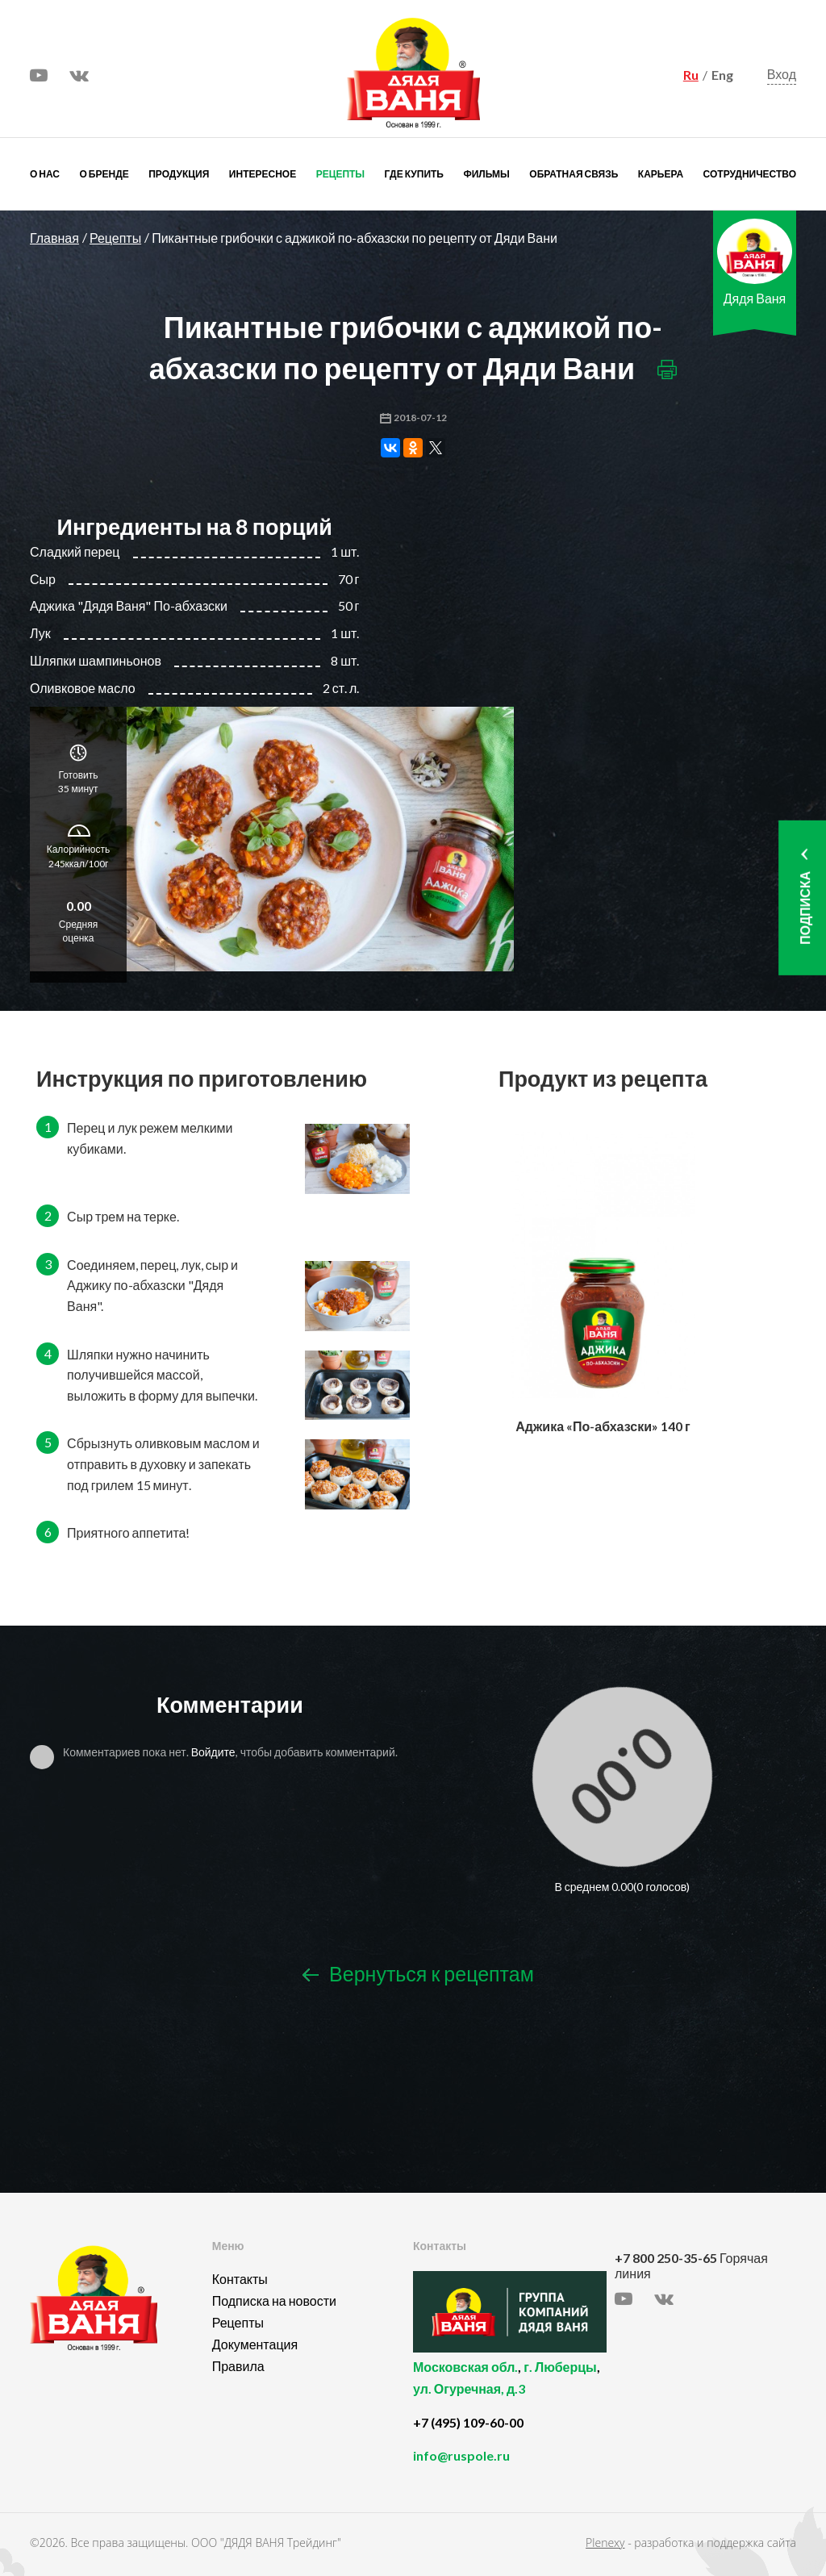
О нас (45, 174)
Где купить (414, 174)
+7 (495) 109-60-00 (468, 2422)
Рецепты (340, 174)
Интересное (262, 174)
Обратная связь (573, 174)
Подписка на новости (274, 2300)
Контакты (240, 2278)
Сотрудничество (749, 174)
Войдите (213, 1752)
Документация (255, 2344)
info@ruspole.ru (461, 2455)
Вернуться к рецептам (417, 1974)
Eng (722, 74)
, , (510, 2387)
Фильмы (486, 174)
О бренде (104, 174)
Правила (238, 2366)
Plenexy (605, 2542)
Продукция (178, 174)
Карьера (660, 174)
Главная (54, 237)
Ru (691, 74)
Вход (781, 74)
